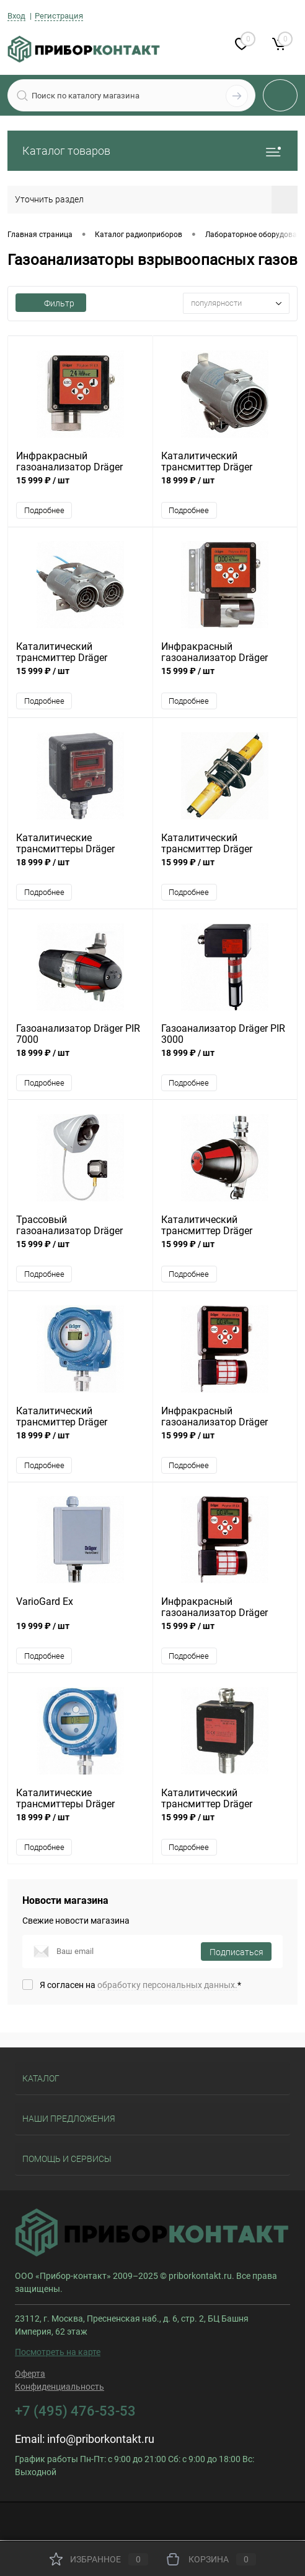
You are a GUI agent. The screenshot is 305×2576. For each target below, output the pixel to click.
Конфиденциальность (59, 2388)
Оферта (30, 2375)
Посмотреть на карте (57, 2354)
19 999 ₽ (80, 1634)
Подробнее (44, 510)
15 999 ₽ (80, 486)
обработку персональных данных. (167, 1987)
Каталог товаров (152, 151)
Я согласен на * (140, 1987)
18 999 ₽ (225, 486)
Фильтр (50, 303)
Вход (16, 15)
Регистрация (59, 15)
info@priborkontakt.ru (100, 2440)
